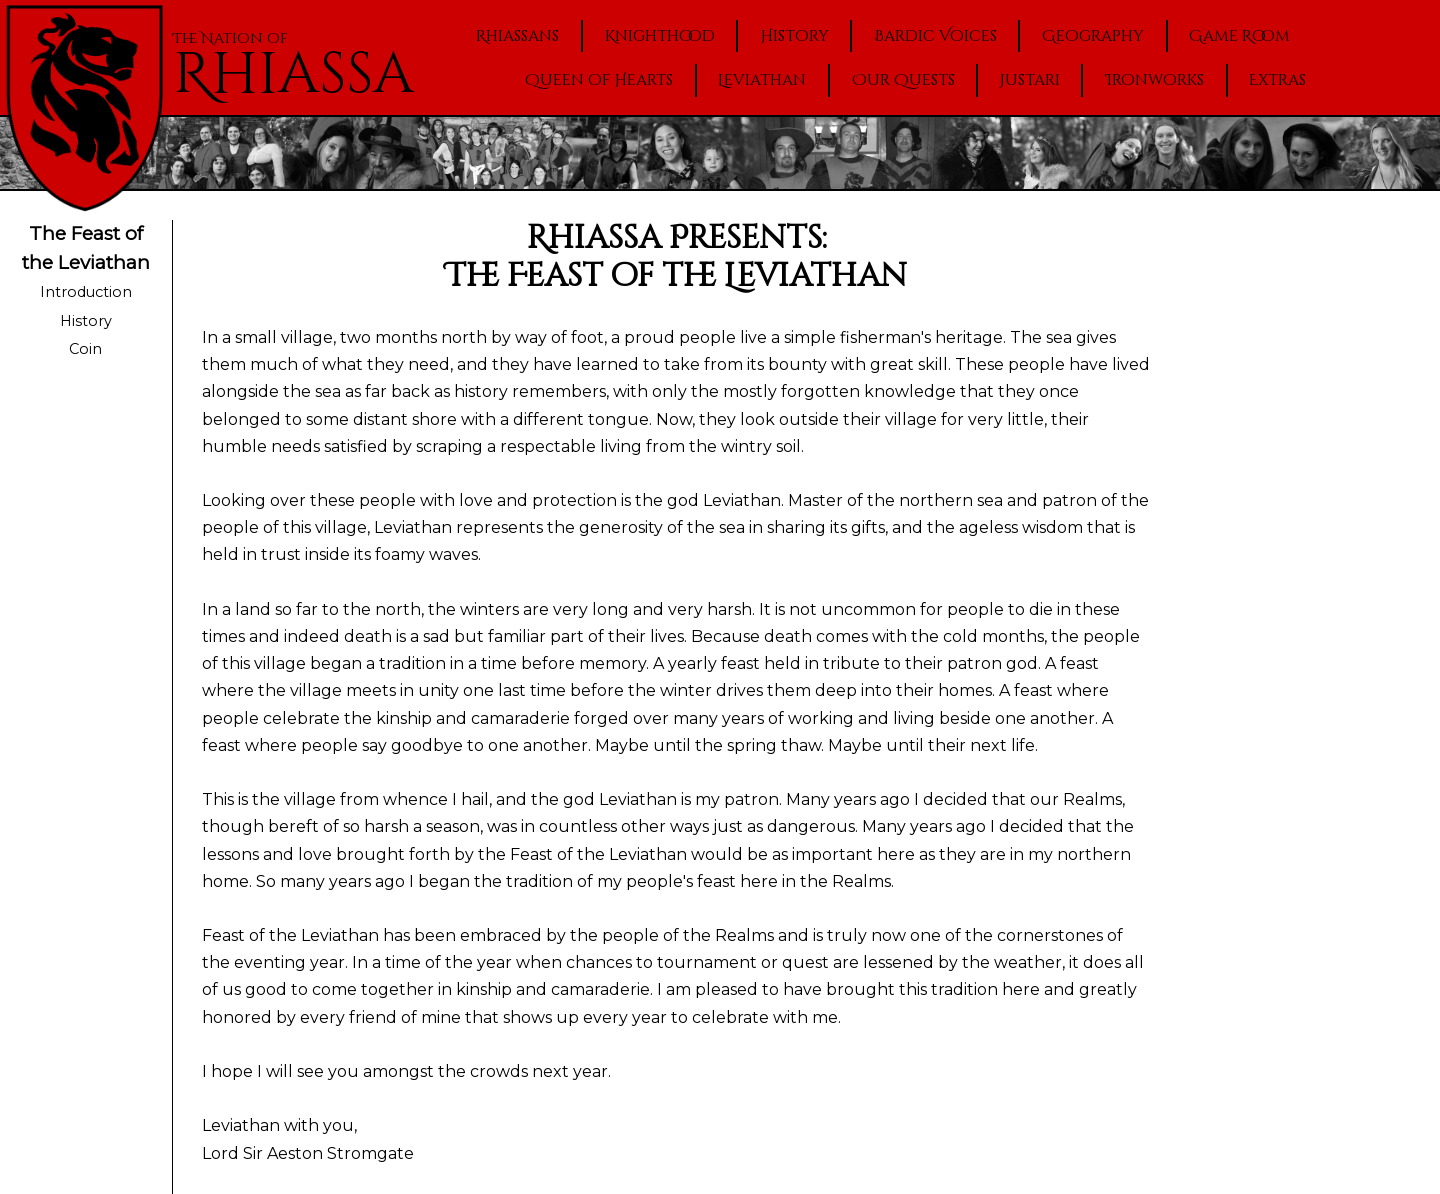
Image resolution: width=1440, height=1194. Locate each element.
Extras (1277, 80)
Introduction (86, 292)
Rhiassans (517, 35)
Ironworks (1154, 80)
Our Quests (903, 80)
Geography (1093, 35)
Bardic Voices (935, 35)
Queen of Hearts (599, 80)
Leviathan (762, 80)
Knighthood (660, 35)
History (794, 35)
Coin (85, 349)
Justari (1030, 80)
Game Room (1239, 35)
